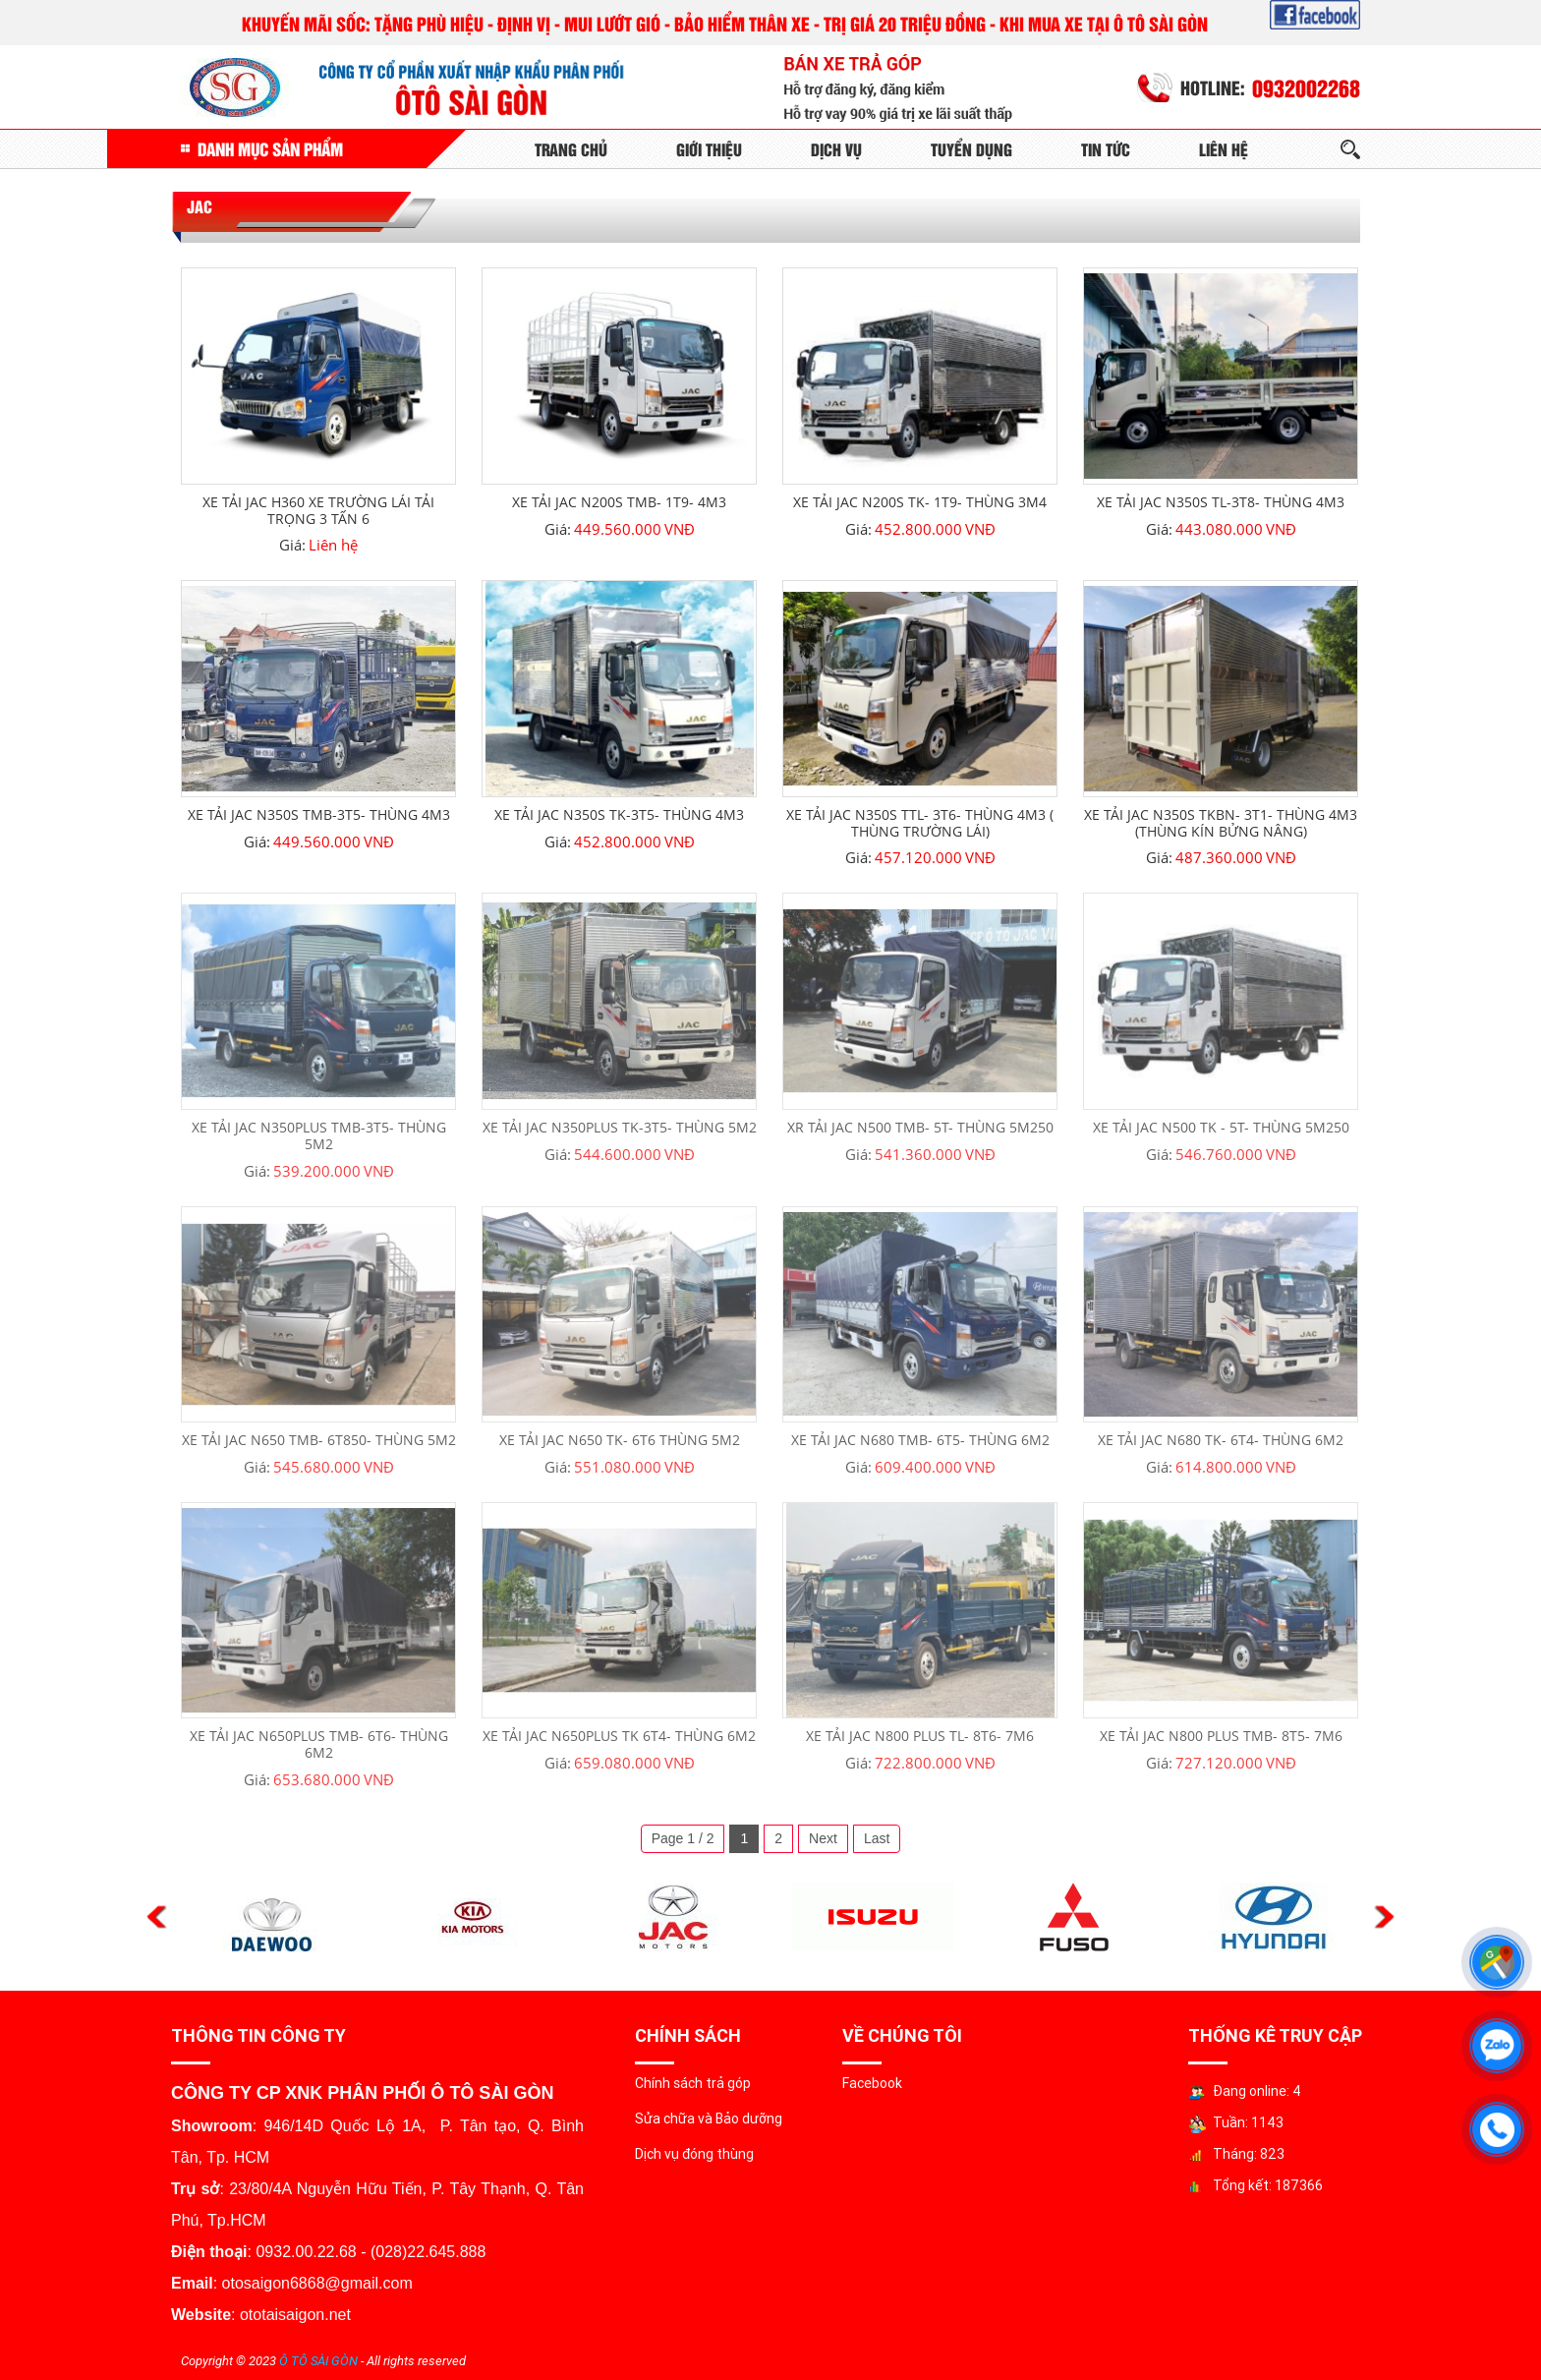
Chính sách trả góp (693, 2083)
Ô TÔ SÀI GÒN (318, 2360)
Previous (156, 1917)
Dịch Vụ (836, 149)
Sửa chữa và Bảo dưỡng (708, 2118)
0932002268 (1306, 87)
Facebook (872, 2083)
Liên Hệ (1223, 149)
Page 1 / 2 (683, 1838)
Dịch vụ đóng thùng (694, 2154)
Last (876, 1838)
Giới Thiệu (709, 149)
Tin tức (1105, 149)
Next (823, 1838)
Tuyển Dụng (971, 149)
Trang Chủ (571, 149)
